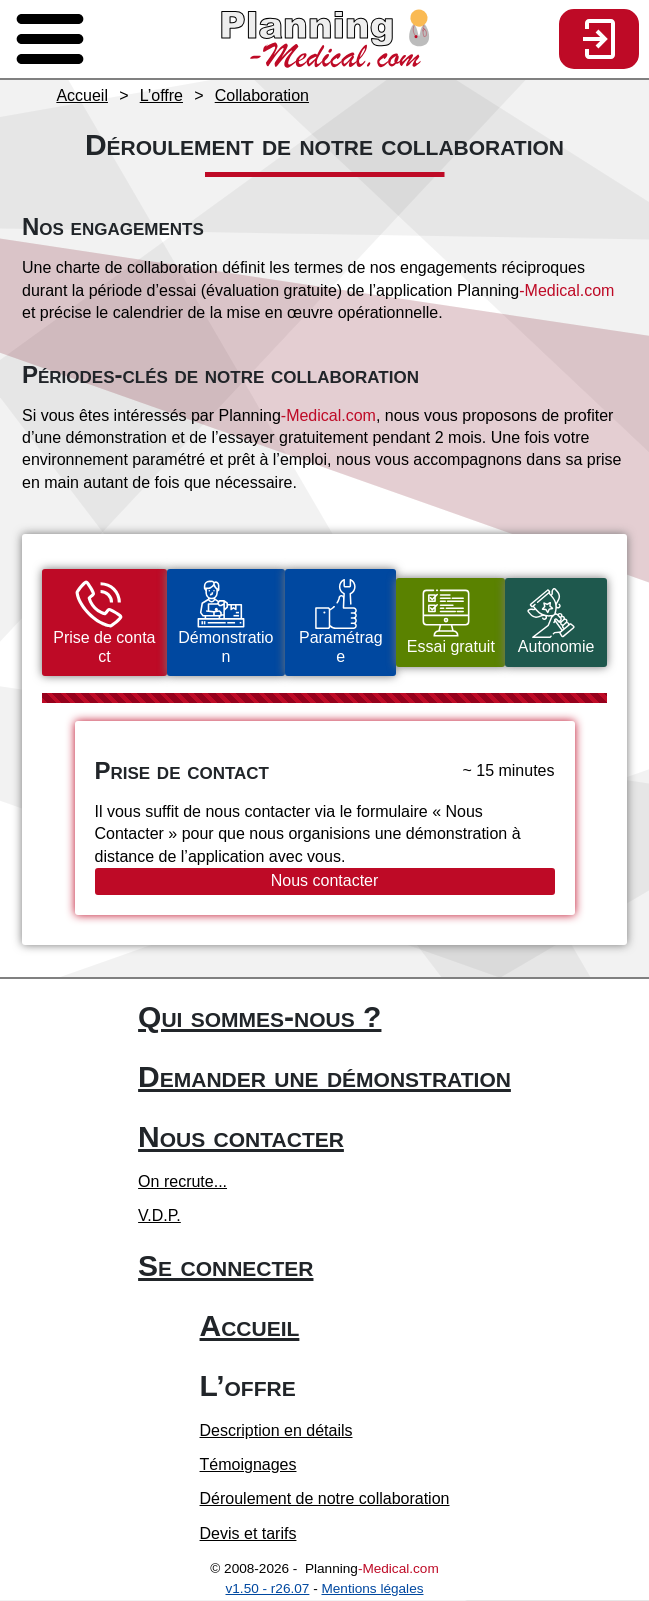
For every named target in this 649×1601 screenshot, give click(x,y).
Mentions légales (372, 1589)
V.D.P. (159, 1216)
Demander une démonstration (324, 1077)
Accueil (250, 1326)
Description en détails (276, 1431)
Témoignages (248, 1465)
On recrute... (182, 1182)
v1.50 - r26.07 (268, 1589)
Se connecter (225, 1266)
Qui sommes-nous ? (259, 1017)
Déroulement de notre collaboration (325, 1500)
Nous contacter (325, 881)
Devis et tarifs (248, 1534)
